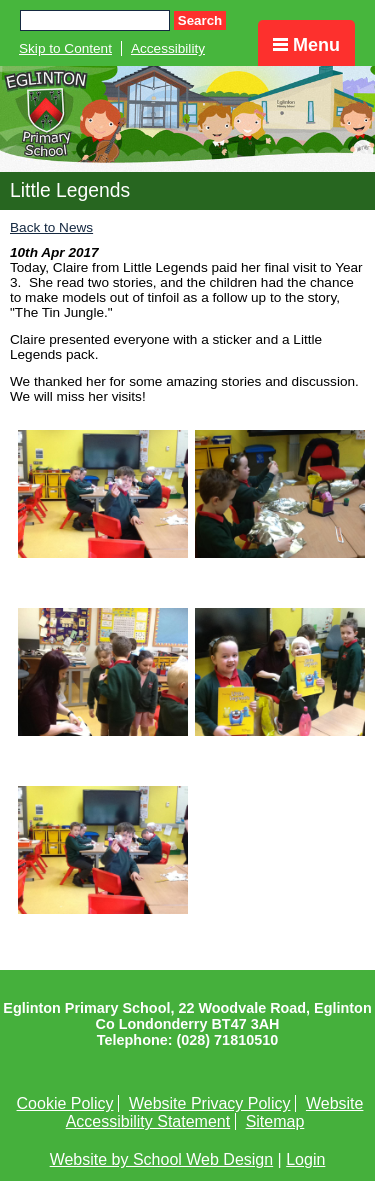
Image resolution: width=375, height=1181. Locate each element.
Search (200, 20)
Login (305, 1159)
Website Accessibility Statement (215, 1112)
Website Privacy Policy (210, 1103)
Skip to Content (65, 48)
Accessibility (168, 48)
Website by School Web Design (162, 1159)
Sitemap (275, 1121)
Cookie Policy (65, 1103)
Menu (306, 45)
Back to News (51, 227)
